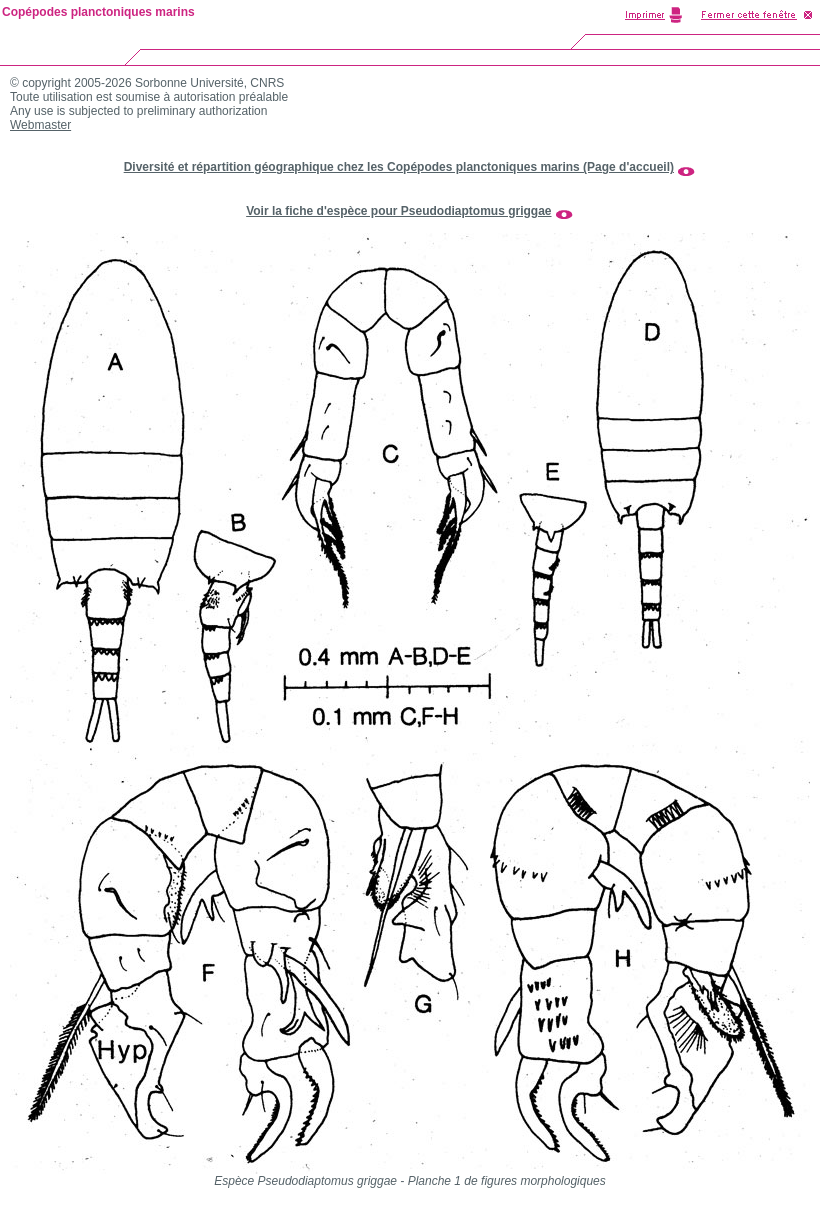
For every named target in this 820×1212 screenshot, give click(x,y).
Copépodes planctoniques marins (98, 12)
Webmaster (40, 125)
